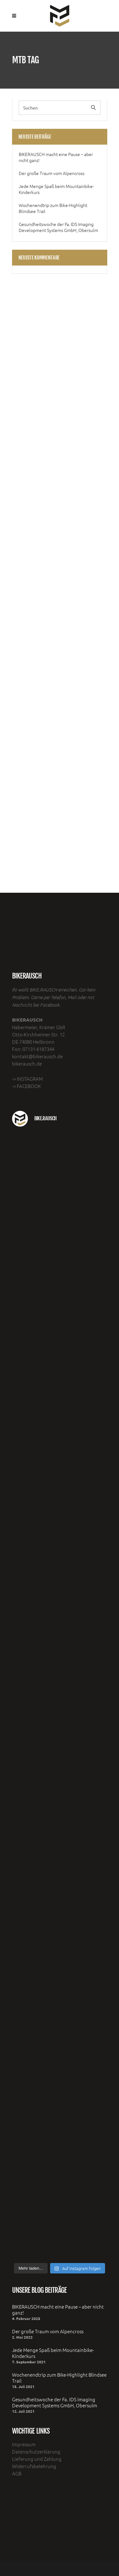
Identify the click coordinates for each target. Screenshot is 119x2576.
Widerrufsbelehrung (34, 2466)
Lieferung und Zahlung (37, 2458)
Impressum (24, 2444)
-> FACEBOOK (26, 1086)
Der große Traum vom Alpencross (51, 173)
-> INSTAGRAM (27, 1078)
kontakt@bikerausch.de (37, 1056)
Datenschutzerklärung (36, 2451)
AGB (16, 2473)
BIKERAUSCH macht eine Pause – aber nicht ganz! (56, 157)
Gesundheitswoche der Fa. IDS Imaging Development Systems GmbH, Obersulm (58, 227)
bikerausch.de (27, 1063)
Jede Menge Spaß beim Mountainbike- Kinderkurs (56, 189)
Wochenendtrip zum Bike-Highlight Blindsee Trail (53, 208)
